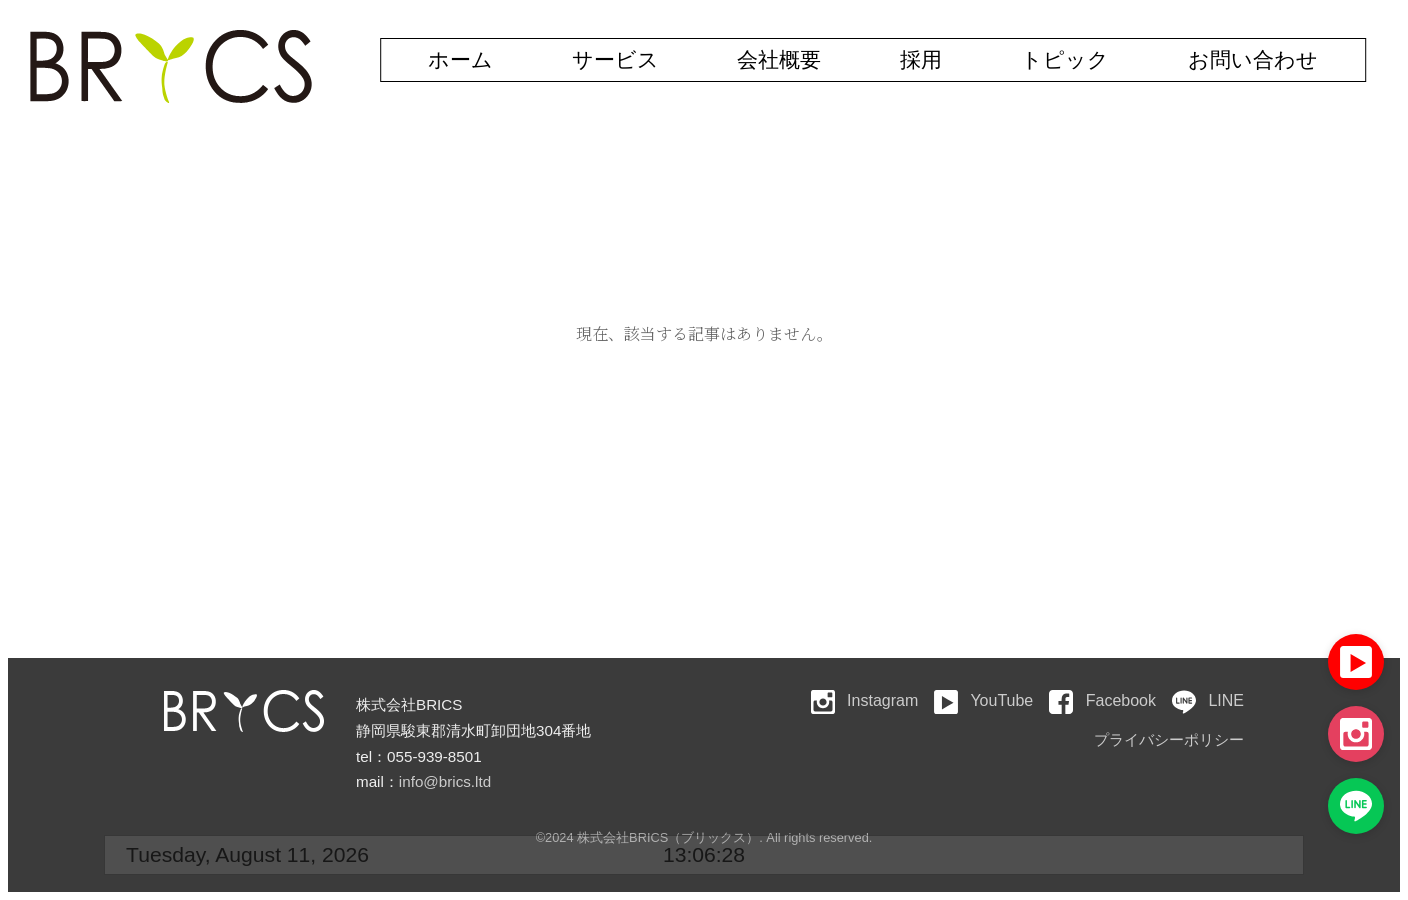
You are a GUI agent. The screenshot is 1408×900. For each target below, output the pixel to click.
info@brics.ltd (445, 781)
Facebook (1102, 700)
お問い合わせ (1253, 59)
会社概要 (779, 59)
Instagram (865, 700)
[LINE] (1356, 806)
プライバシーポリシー (1169, 739)
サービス (615, 59)
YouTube (983, 700)
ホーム (460, 59)
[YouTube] (1356, 662)
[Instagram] (1356, 734)
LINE (1208, 700)
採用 (921, 59)
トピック (1065, 59)
